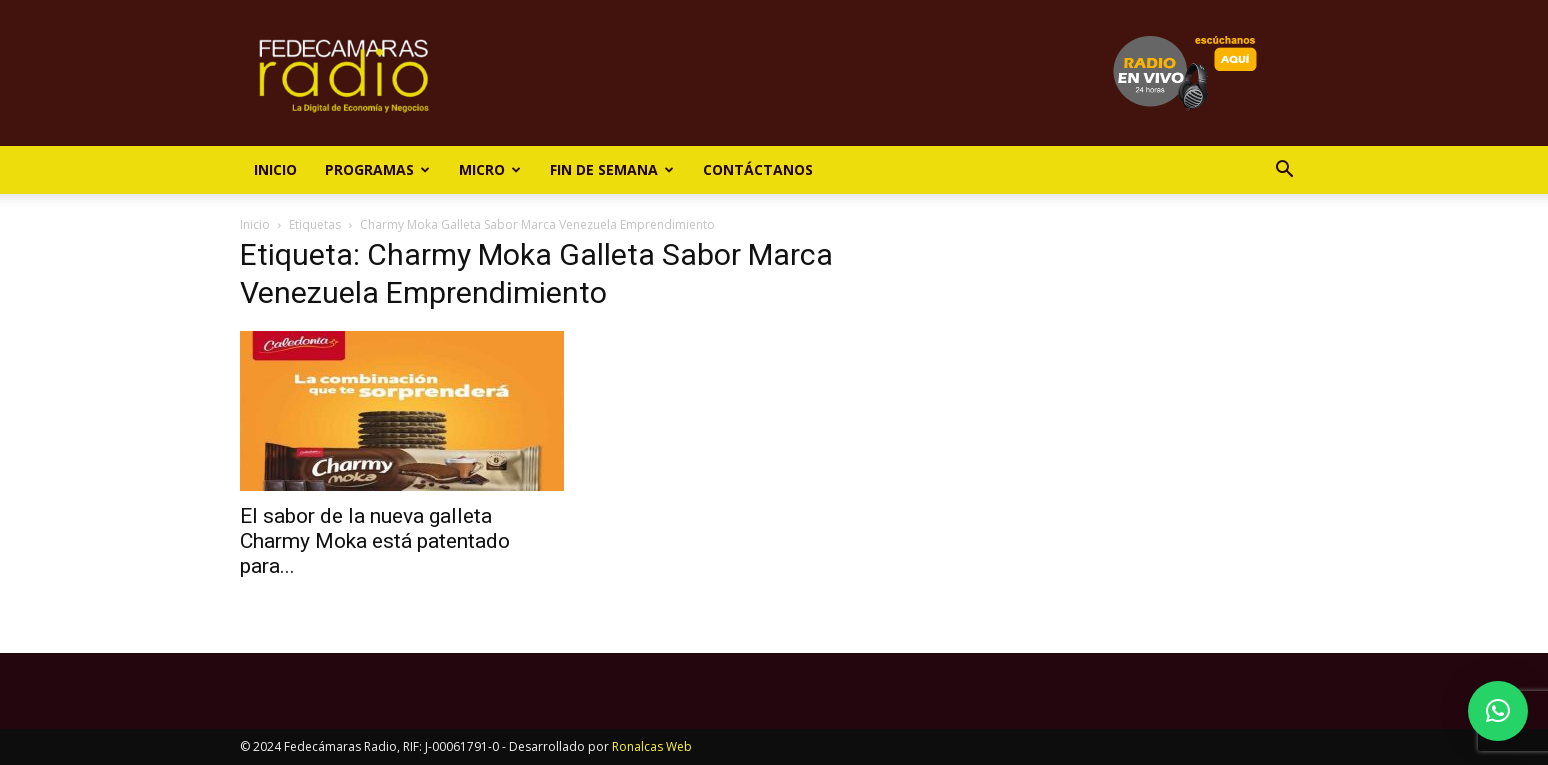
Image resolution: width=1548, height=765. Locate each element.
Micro (490, 169)
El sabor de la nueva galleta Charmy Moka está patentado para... (375, 541)
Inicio (275, 169)
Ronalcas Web (652, 746)
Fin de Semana (612, 169)
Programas (377, 169)
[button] (1284, 171)
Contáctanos (758, 169)
